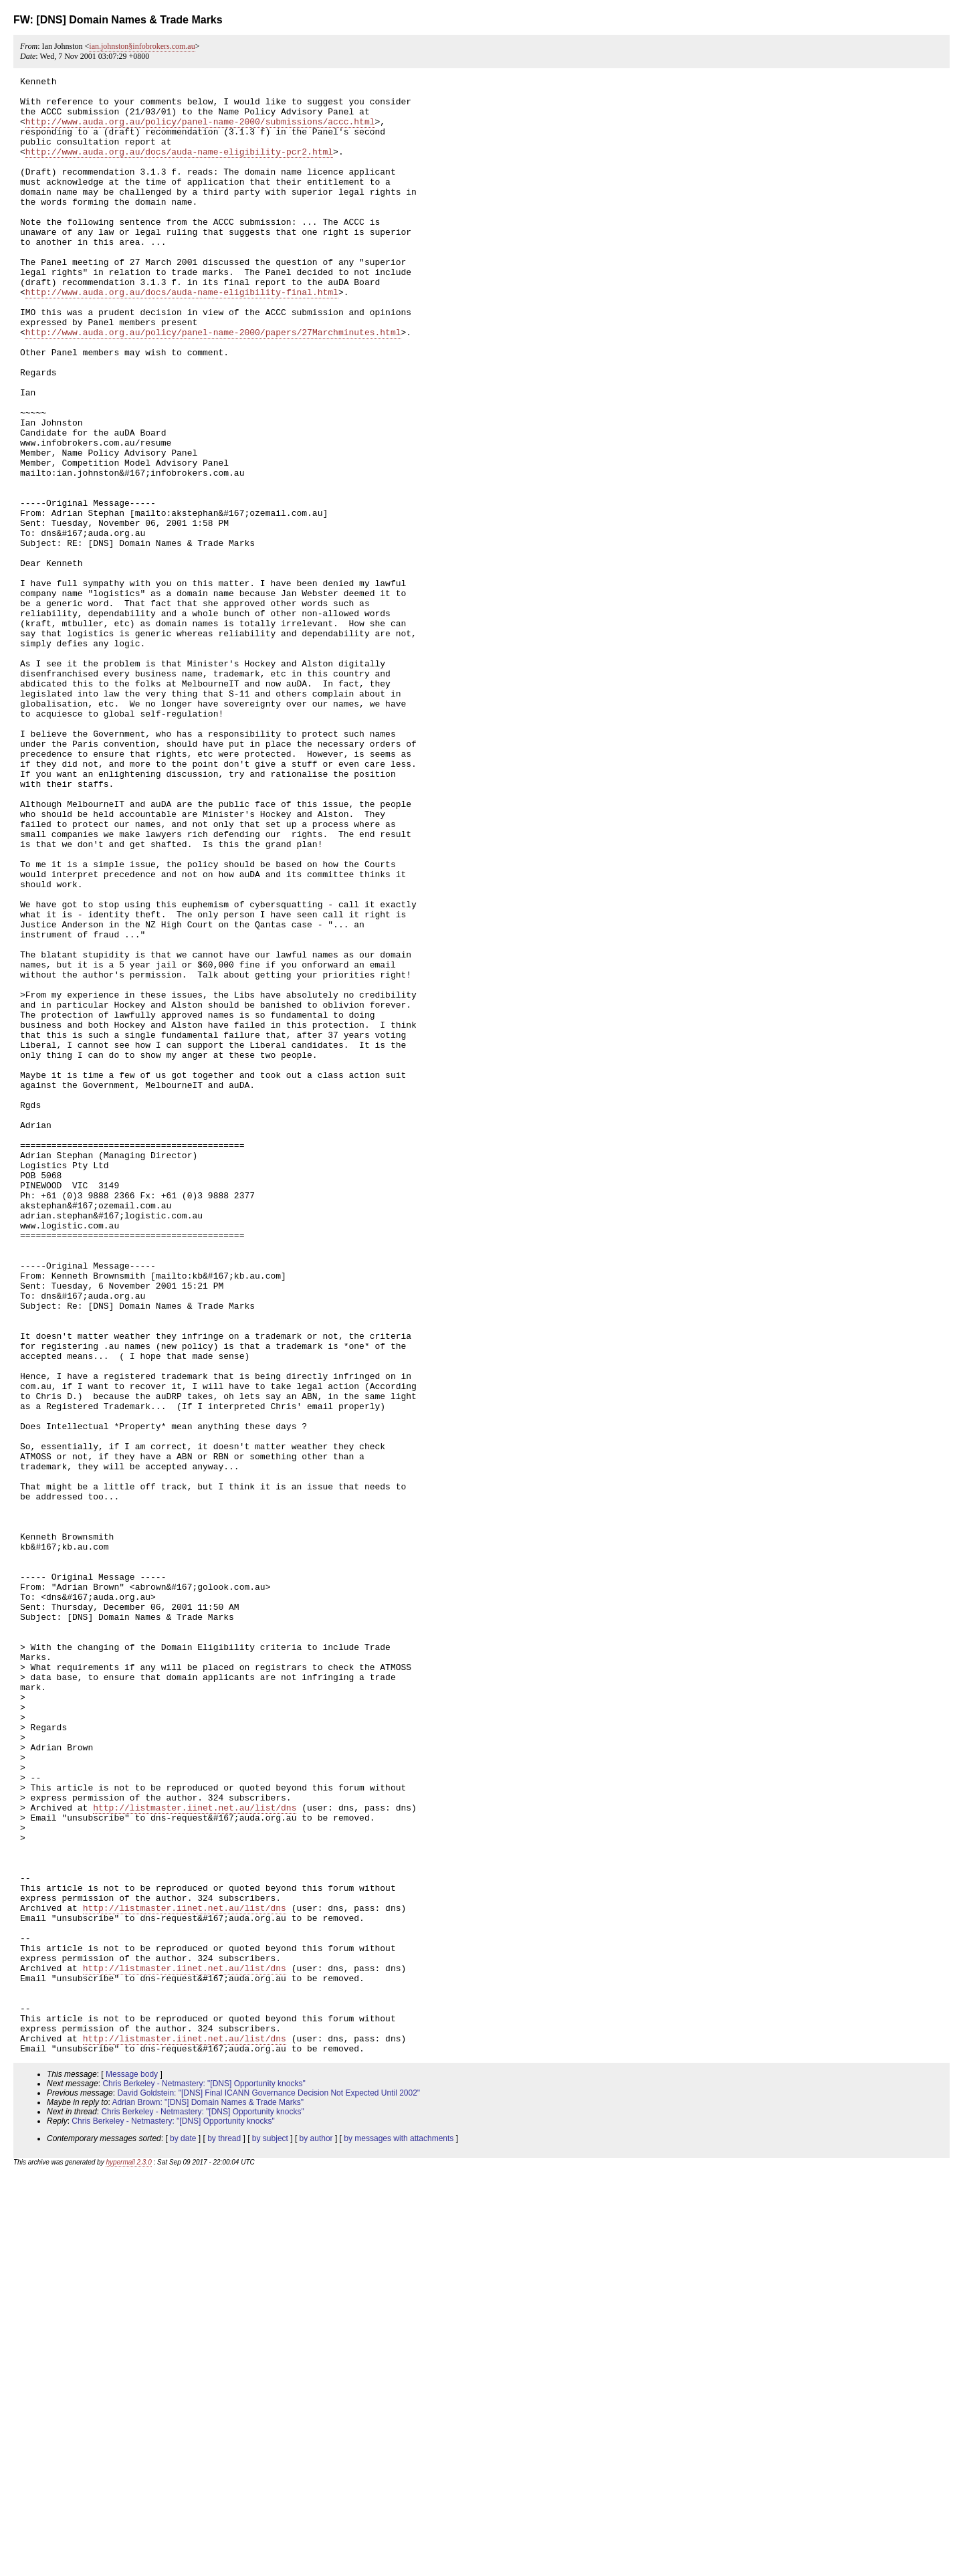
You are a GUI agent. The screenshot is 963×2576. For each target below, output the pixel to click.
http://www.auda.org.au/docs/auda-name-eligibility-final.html (181, 336)
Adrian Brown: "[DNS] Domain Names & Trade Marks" (208, 2497)
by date (183, 2534)
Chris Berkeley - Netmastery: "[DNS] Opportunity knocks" (203, 2479)
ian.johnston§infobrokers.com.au (142, 46)
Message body (132, 2469)
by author (316, 2534)
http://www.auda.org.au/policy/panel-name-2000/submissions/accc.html (200, 131)
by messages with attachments (398, 2534)
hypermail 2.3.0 (128, 2557)
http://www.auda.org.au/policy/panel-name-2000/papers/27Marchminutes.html (213, 384)
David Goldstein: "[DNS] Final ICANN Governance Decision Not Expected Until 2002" (268, 2488)
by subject (270, 2534)
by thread (224, 2534)
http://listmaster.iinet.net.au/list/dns (194, 2154)
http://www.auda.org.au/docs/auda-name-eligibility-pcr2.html (179, 167)
